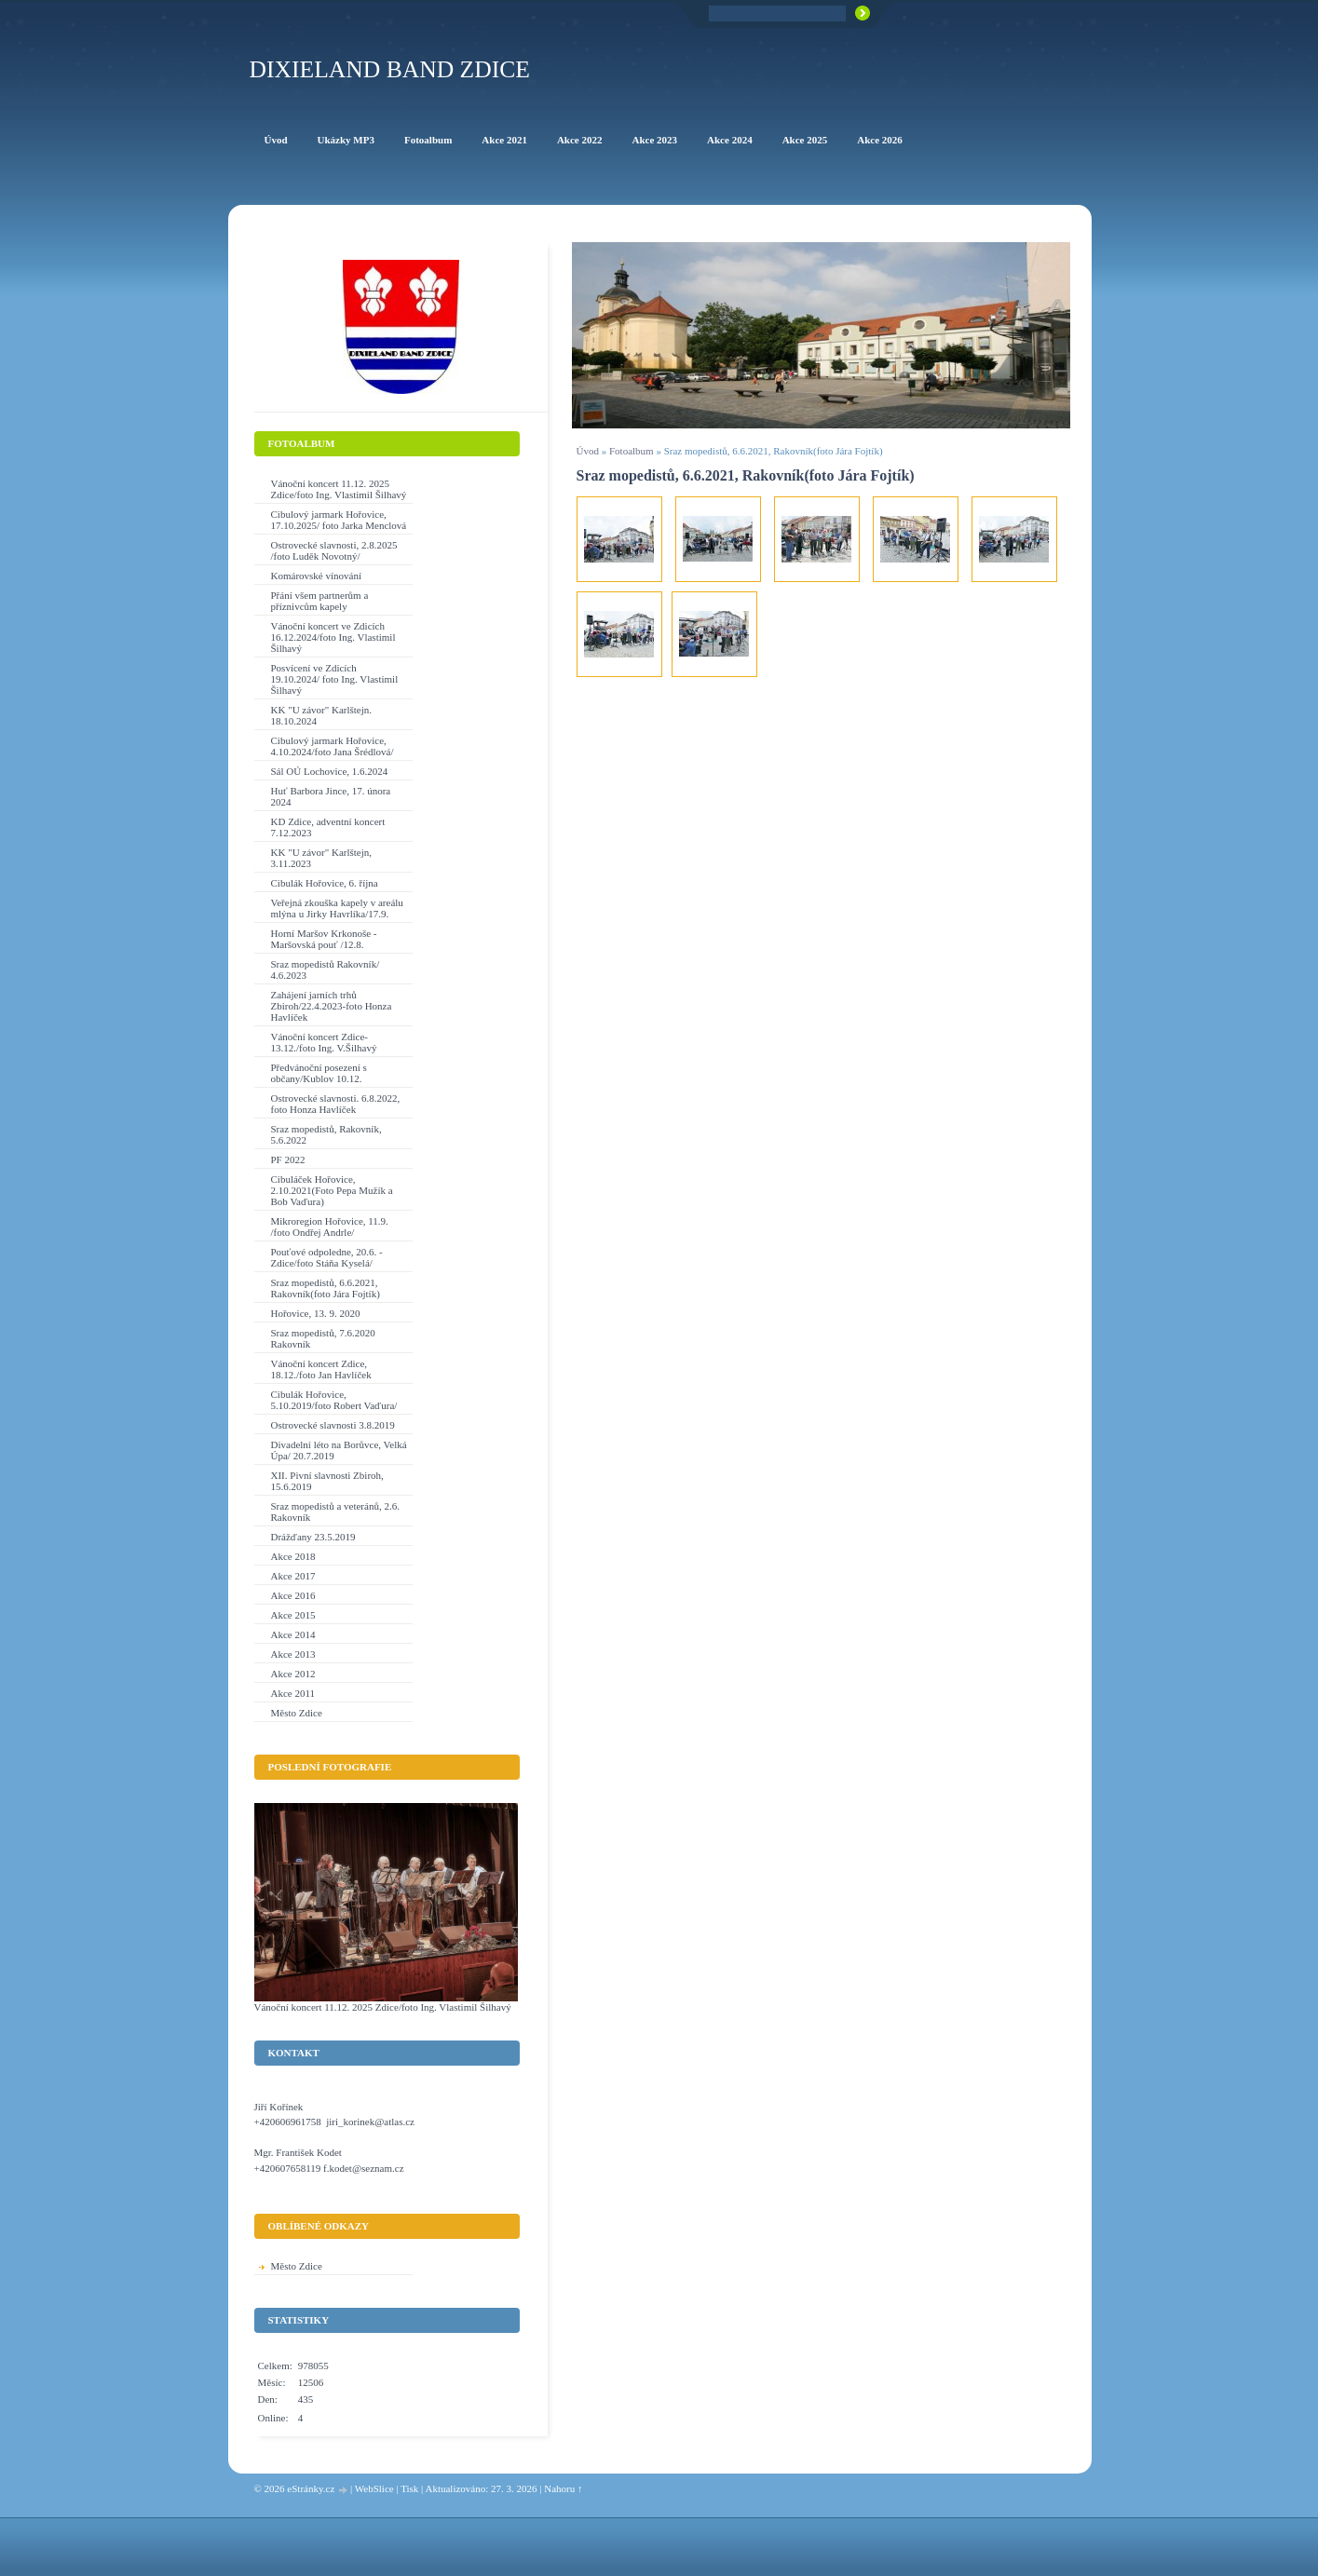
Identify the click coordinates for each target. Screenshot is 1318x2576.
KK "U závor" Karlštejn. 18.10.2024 (322, 715)
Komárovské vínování (316, 575)
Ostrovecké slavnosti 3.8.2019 (333, 1424)
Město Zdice (296, 1712)
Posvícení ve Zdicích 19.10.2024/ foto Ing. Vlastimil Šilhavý (335, 679)
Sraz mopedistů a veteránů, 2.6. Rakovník (335, 1511)
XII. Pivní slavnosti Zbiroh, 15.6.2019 (327, 1481)
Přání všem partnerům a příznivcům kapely (320, 601)
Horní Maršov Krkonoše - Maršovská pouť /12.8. (324, 939)
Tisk (409, 2488)
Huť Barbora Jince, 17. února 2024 (331, 796)
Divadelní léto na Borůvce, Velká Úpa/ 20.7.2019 (339, 1450)
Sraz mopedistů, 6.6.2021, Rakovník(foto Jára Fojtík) (325, 1288)
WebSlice (374, 2488)
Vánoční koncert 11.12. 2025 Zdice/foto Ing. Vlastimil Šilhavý (339, 489)
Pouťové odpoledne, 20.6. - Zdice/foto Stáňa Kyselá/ (327, 1257)
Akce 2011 (293, 1693)
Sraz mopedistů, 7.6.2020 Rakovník (323, 1338)
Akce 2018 (293, 1556)
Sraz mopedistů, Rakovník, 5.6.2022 (326, 1134)
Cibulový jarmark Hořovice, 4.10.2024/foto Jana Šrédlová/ (332, 746)
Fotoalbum (631, 450)
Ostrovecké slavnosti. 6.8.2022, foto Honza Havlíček (336, 1103)
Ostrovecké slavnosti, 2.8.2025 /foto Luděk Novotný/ (334, 550)
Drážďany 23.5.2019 (313, 1536)
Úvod (588, 450)
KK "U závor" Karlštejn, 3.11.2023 (322, 858)
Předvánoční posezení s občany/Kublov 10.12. (319, 1073)
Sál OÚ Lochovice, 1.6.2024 (329, 771)
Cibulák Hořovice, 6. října (324, 882)
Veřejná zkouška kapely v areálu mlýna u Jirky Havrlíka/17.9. (337, 908)
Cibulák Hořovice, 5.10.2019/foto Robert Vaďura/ (334, 1400)
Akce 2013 (293, 1654)
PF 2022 (288, 1159)
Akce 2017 (293, 1575)
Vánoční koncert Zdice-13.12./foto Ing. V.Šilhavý (324, 1042)
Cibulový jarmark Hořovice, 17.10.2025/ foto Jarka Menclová (339, 519)
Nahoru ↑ (563, 2488)
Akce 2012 (293, 1673)
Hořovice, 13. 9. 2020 (315, 1313)
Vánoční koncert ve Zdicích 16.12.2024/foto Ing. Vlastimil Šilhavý (333, 637)
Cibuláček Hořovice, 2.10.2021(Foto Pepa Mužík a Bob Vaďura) (332, 1190)
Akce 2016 (293, 1595)
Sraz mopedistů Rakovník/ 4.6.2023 (325, 969)
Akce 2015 (293, 1614)
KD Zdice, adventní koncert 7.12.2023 (328, 827)
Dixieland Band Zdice (390, 69)
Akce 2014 (293, 1634)
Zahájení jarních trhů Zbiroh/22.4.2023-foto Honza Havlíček (331, 1006)
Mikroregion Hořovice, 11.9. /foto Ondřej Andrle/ (329, 1226)
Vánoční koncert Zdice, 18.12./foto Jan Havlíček (321, 1369)
